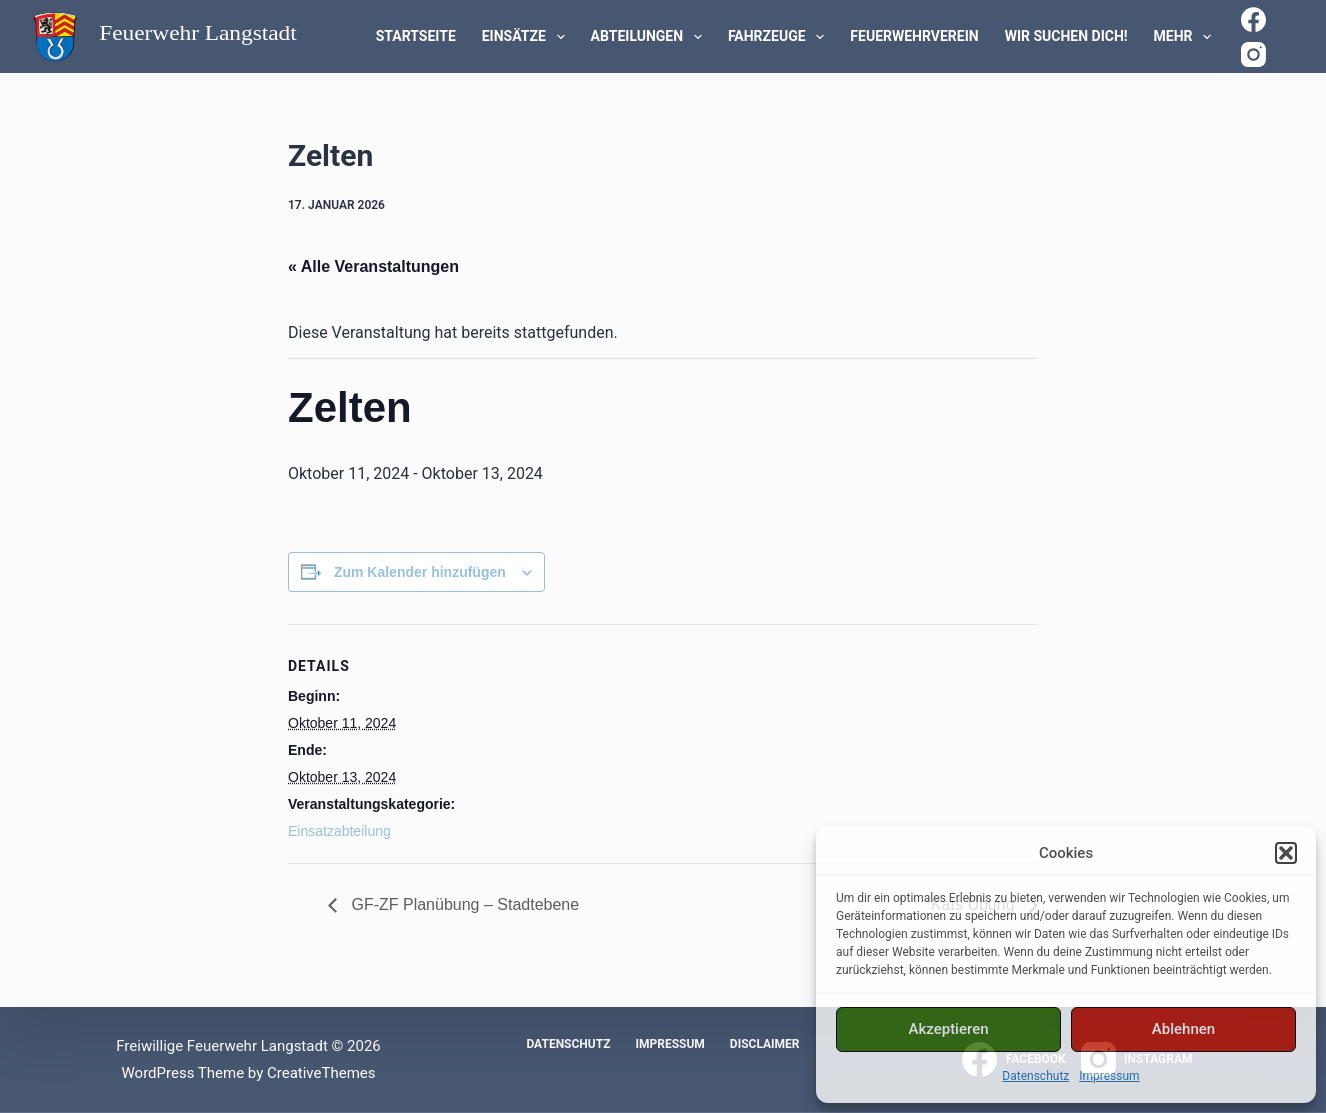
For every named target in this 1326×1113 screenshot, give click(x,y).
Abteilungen (650, 37)
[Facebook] (1253, 19)
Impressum (1109, 1076)
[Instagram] (1253, 54)
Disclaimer (765, 1044)
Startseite (416, 36)
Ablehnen (1183, 1029)
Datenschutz (1035, 1076)
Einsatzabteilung (339, 831)
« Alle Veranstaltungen (373, 266)
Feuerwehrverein (914, 36)
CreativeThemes (321, 1073)
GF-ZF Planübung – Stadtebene (463, 904)
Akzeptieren (948, 1029)
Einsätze (527, 37)
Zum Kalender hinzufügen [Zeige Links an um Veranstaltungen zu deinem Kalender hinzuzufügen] (420, 572)
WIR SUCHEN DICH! (1066, 36)
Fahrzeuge (780, 37)
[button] (1286, 853)
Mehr (1187, 37)
